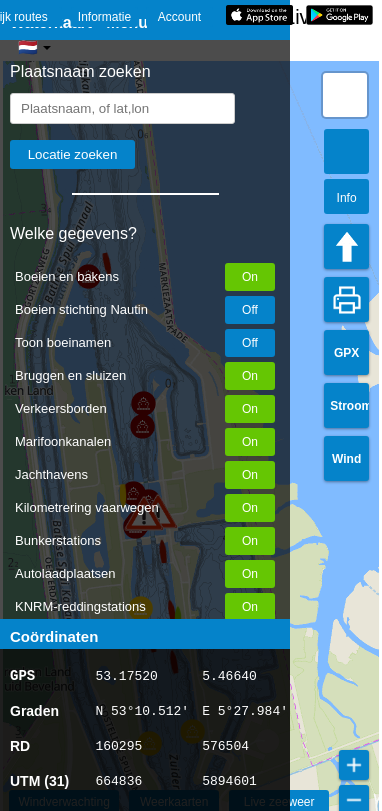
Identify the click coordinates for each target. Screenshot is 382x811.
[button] (345, 95)
